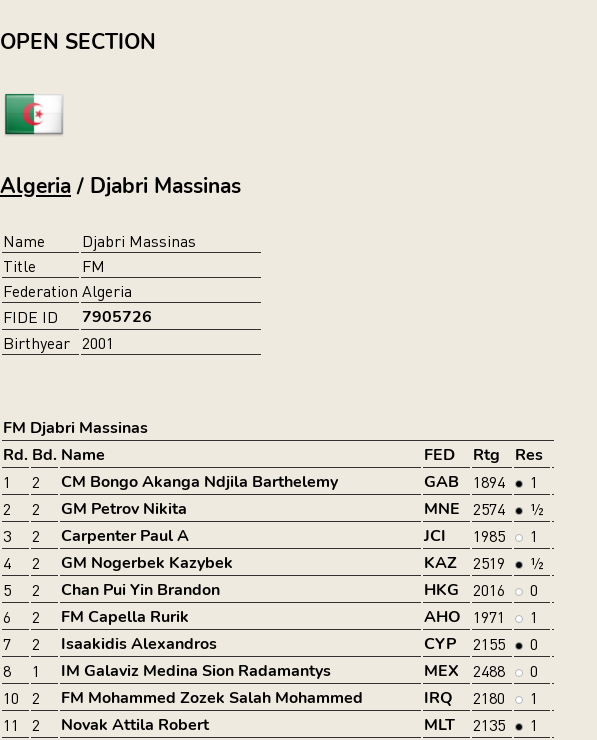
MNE (442, 509)
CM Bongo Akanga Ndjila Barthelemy (199, 482)
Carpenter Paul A (125, 536)
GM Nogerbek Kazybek (147, 563)
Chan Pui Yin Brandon (140, 590)
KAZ (440, 563)
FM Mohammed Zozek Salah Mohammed (212, 698)
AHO (442, 617)
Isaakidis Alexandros (139, 644)
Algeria (35, 186)
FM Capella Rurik (125, 617)
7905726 (117, 317)
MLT (439, 725)
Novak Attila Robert (135, 725)
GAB (441, 482)
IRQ (438, 698)
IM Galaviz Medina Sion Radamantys (196, 671)
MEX (441, 671)
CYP (440, 644)
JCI (435, 536)
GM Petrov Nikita (124, 509)
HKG (441, 590)
